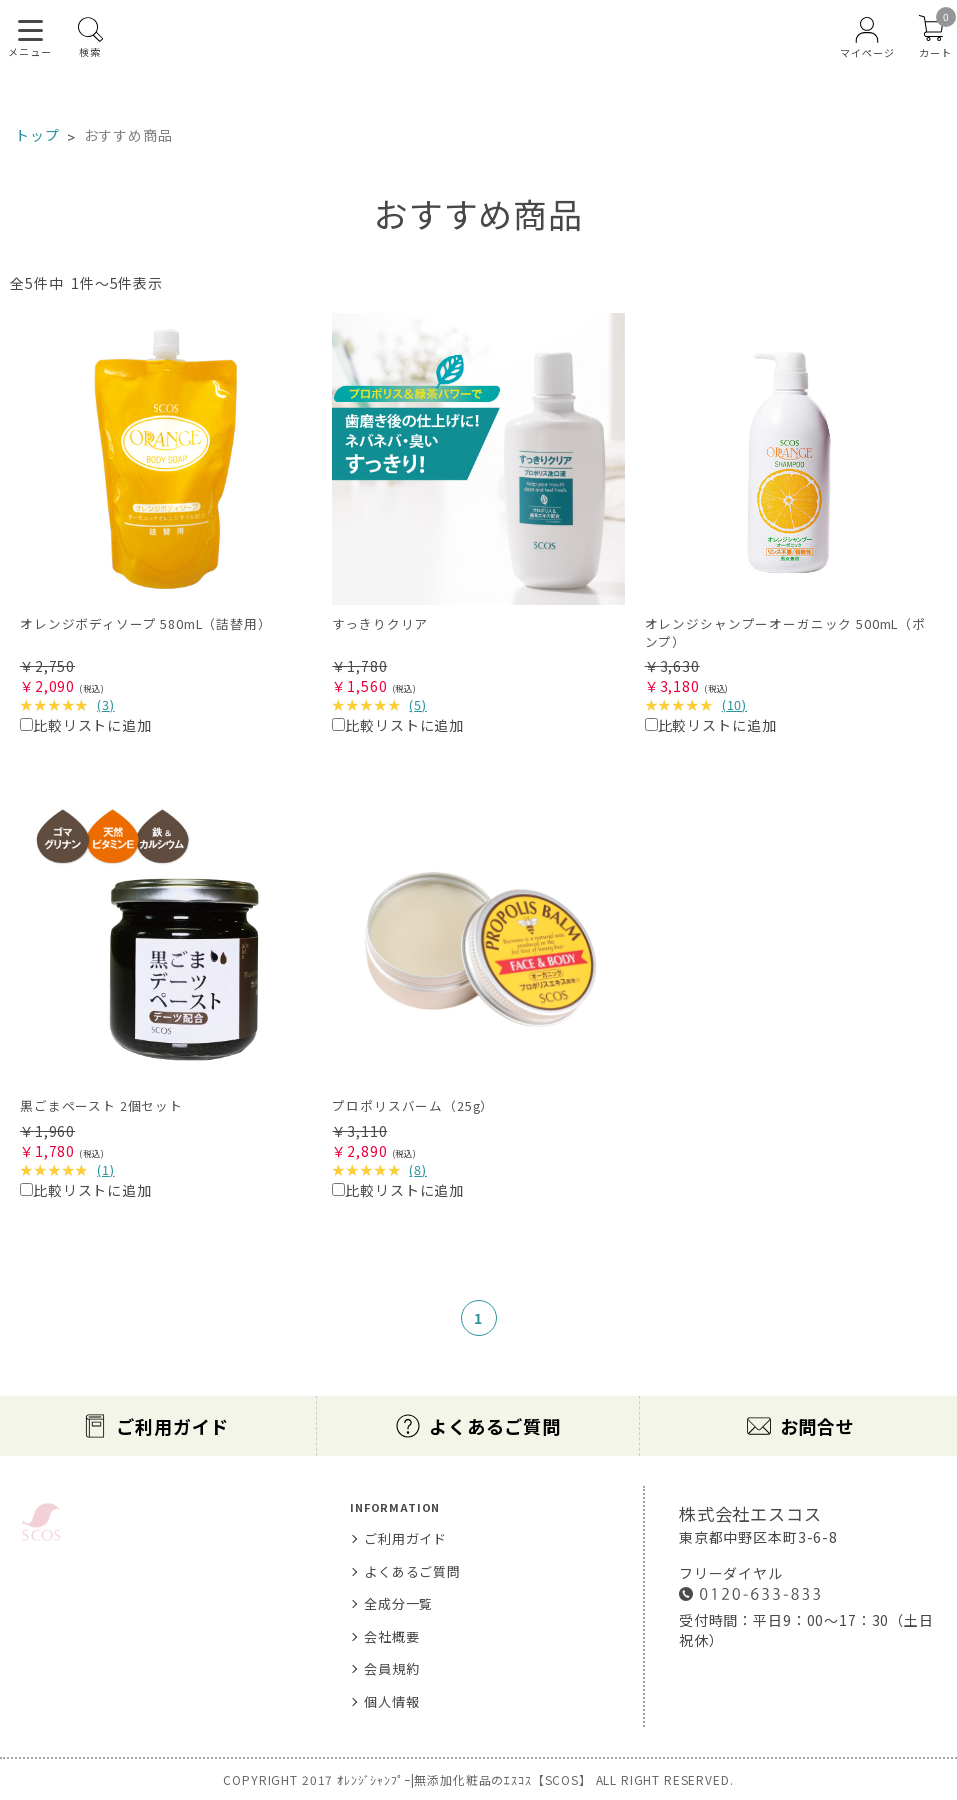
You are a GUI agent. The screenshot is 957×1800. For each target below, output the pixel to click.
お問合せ (817, 1426)
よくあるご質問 (495, 1426)
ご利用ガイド (172, 1426)
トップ (37, 135)
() (106, 704)
